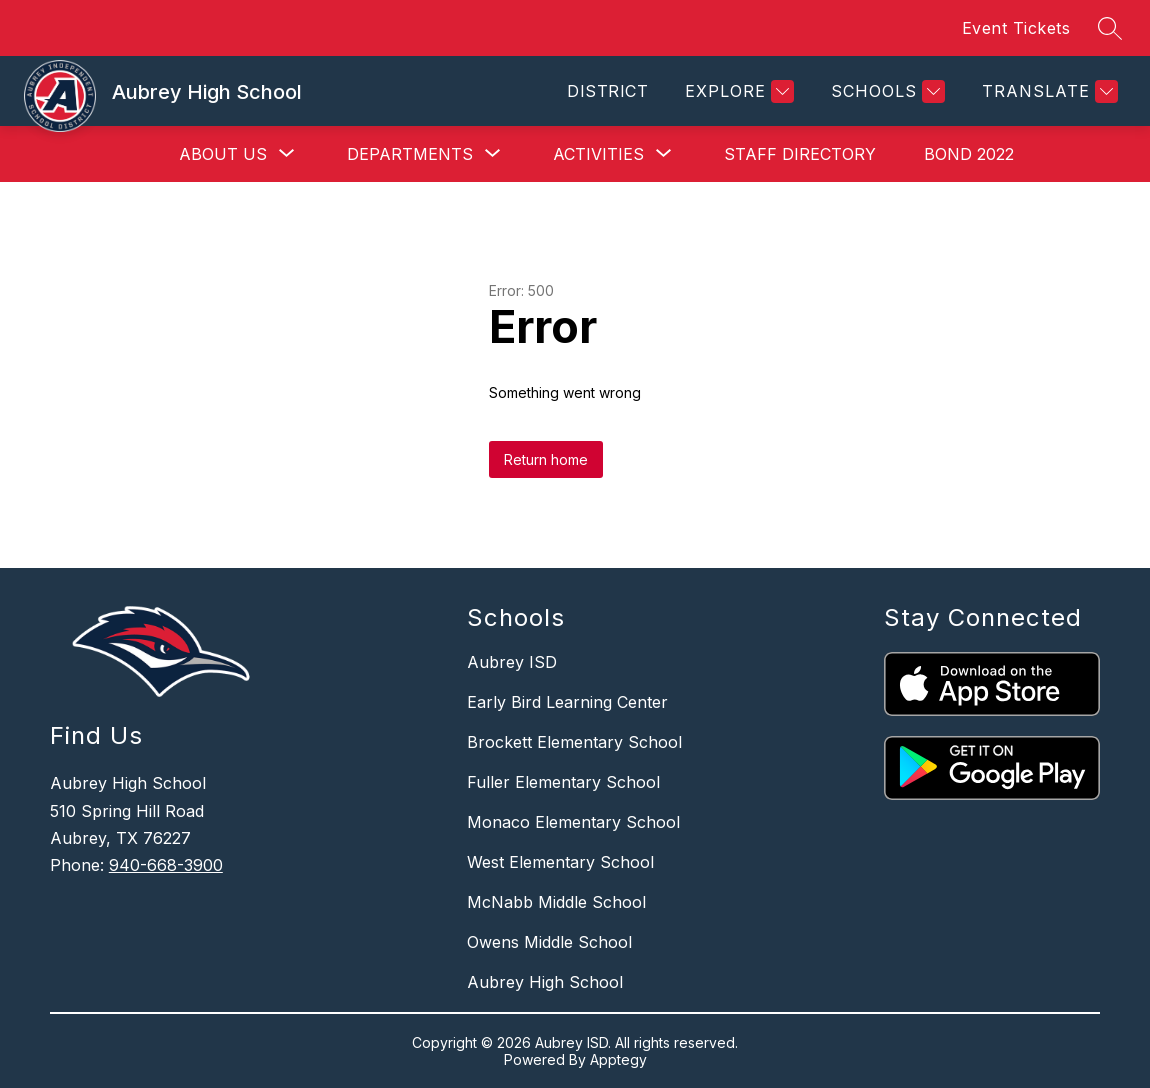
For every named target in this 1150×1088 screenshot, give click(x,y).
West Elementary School (560, 862)
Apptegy (618, 1059)
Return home (546, 459)
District (607, 91)
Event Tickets (1016, 28)
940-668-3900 (166, 865)
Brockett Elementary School (574, 742)
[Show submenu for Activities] (598, 154)
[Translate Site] (1047, 91)
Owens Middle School (549, 942)
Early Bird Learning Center (567, 702)
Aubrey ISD (512, 662)
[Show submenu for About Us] (223, 154)
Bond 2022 (969, 154)
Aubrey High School (545, 982)
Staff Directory (800, 154)
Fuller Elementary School (563, 782)
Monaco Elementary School (573, 822)
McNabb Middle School (556, 902)
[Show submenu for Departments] (410, 154)
